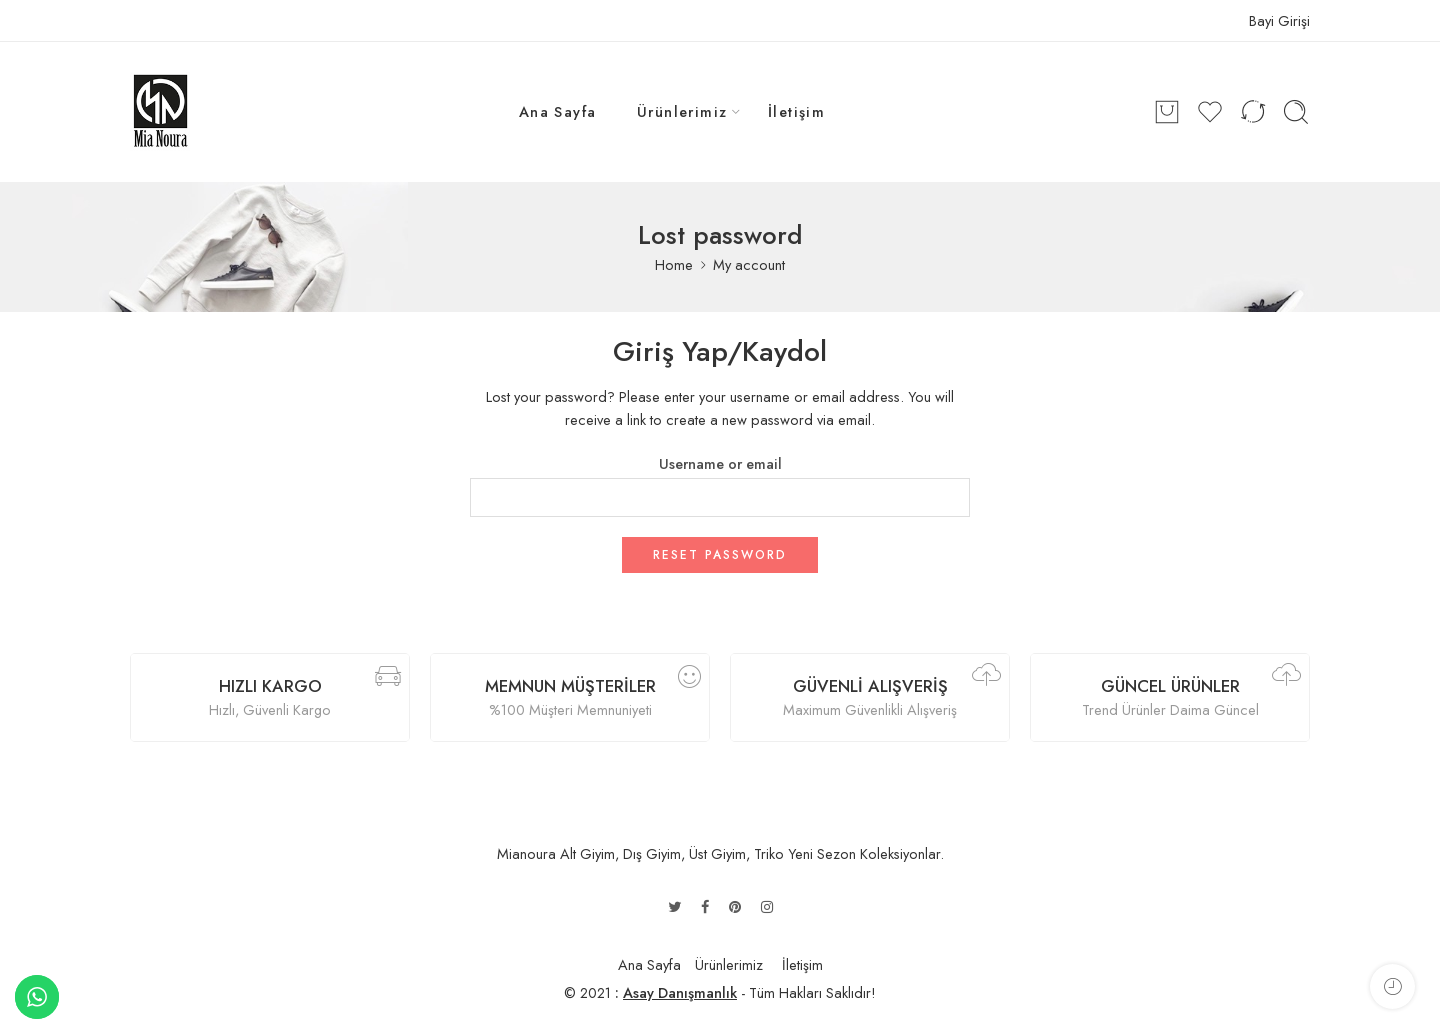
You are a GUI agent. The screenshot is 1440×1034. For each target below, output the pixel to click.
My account (749, 264)
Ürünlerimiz (682, 111)
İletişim (797, 111)
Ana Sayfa (558, 111)
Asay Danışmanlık (680, 992)
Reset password (720, 555)
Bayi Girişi (1279, 20)
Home (674, 264)
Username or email (720, 463)
